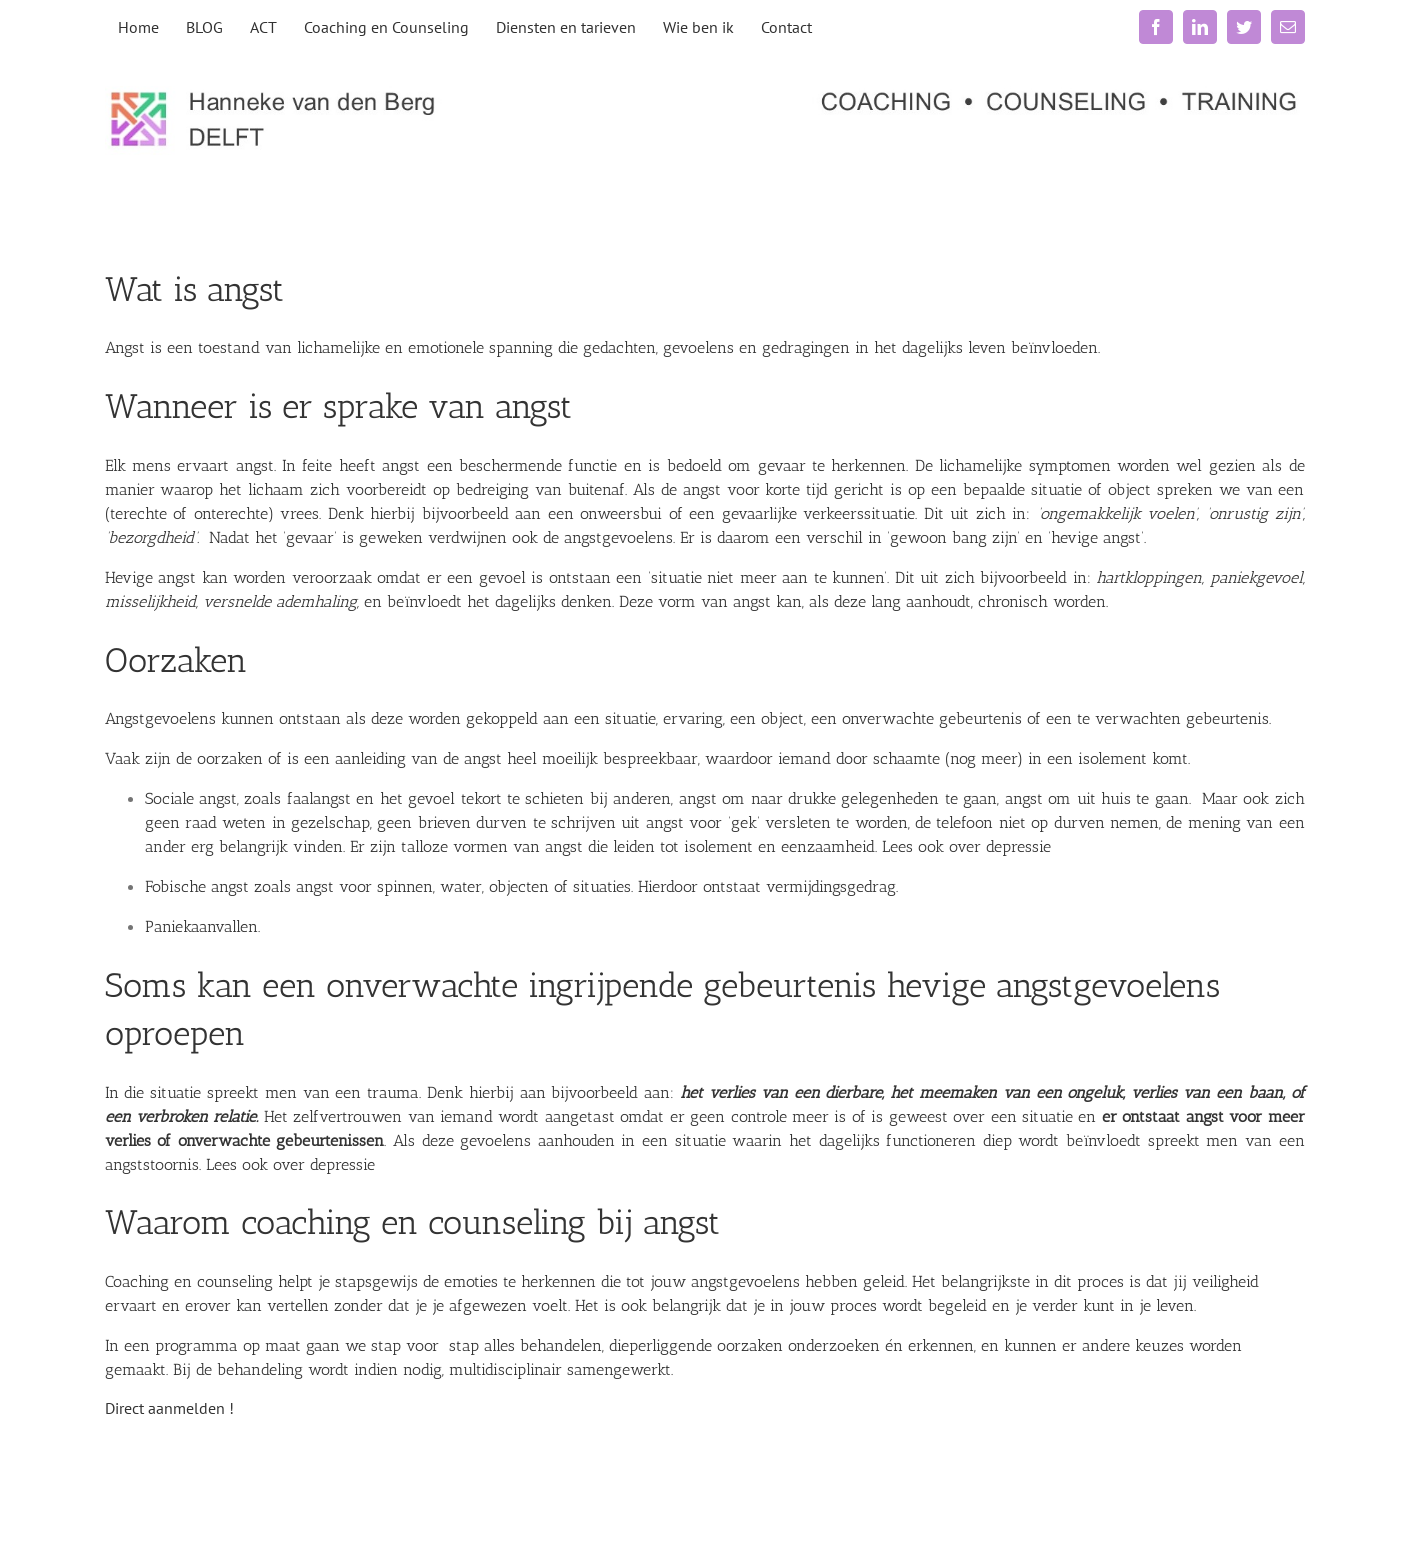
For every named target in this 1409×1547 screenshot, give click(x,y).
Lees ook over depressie (966, 846)
